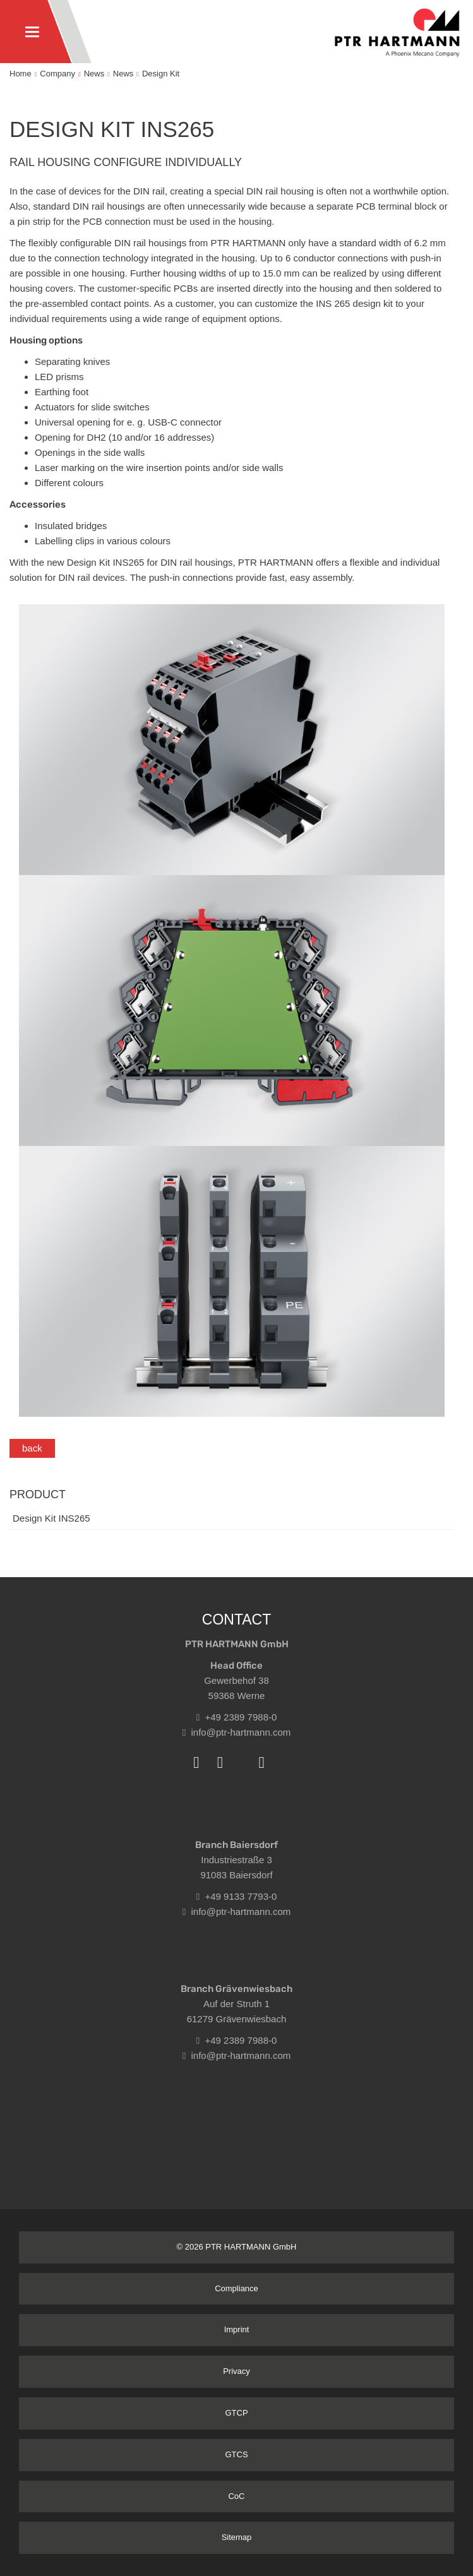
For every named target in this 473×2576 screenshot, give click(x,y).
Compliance (236, 2288)
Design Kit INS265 (51, 1518)
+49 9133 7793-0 (236, 1896)
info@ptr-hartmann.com (237, 1732)
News (94, 73)
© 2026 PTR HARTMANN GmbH (237, 2246)
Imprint (236, 2329)
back (32, 1448)
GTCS (236, 2454)
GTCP (236, 2413)
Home (20, 73)
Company (57, 73)
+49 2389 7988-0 (236, 1717)
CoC (236, 2496)
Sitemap (237, 2537)
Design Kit (160, 73)
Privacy (236, 2371)
